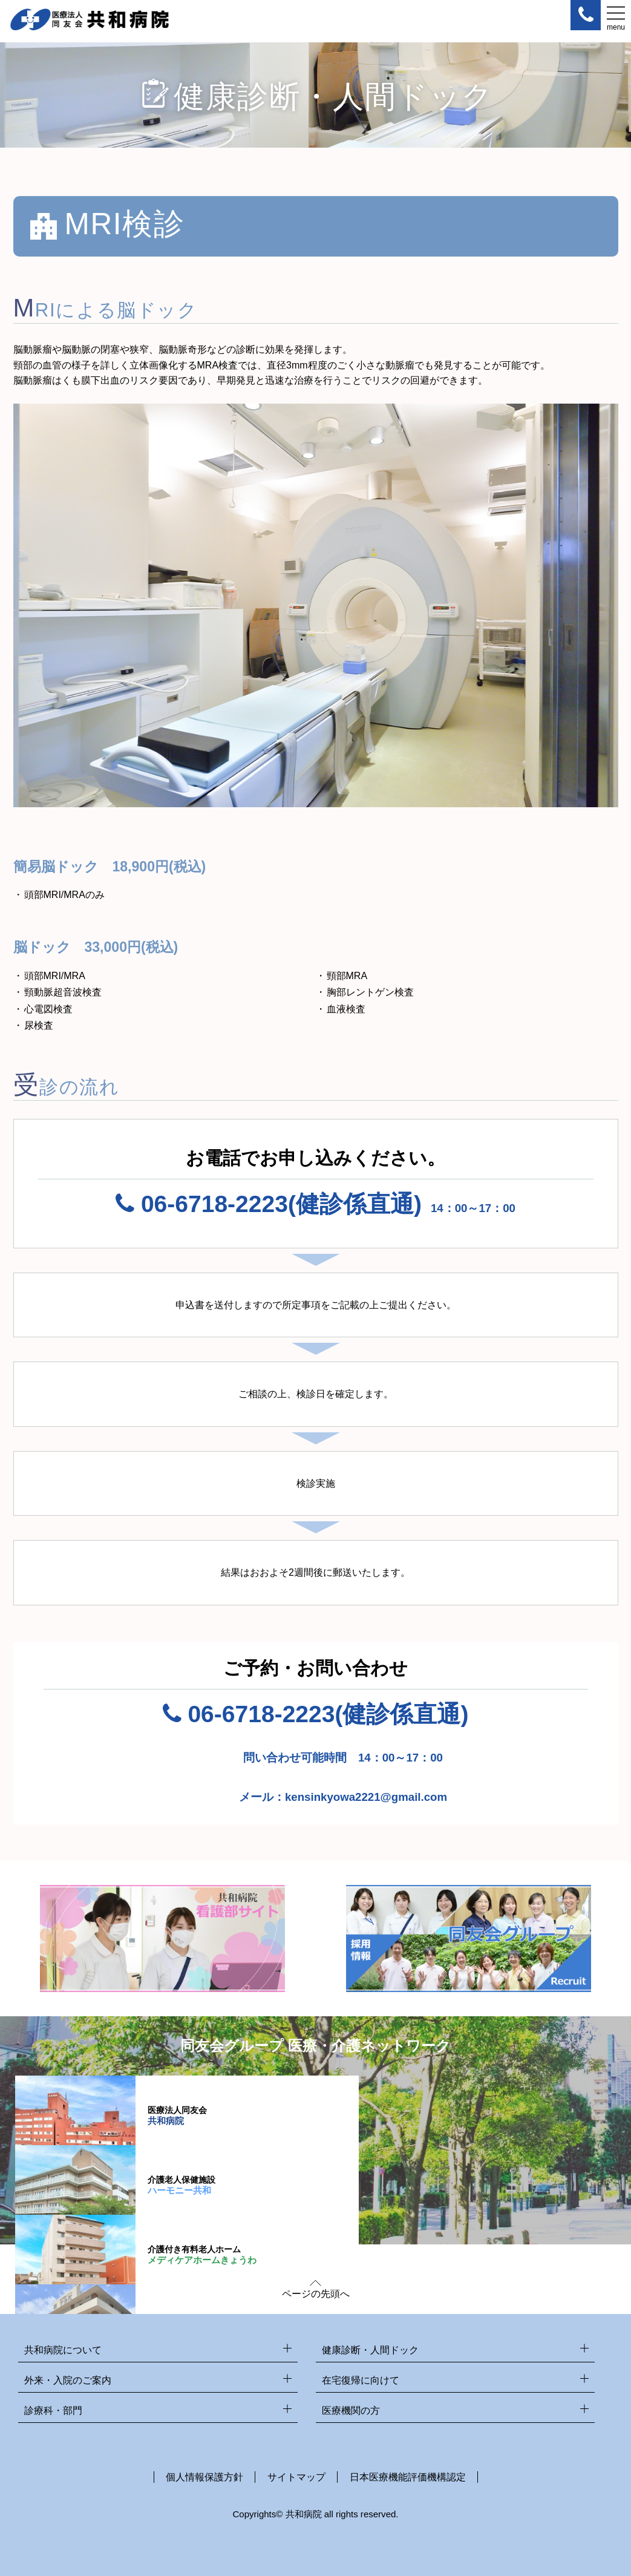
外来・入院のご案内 (158, 2381)
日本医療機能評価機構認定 (408, 2477)
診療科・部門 (158, 2411)
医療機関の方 (455, 2411)
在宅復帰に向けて (455, 2381)
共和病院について (158, 2350)
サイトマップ (296, 2477)
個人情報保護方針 (204, 2477)
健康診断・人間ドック (455, 2350)
